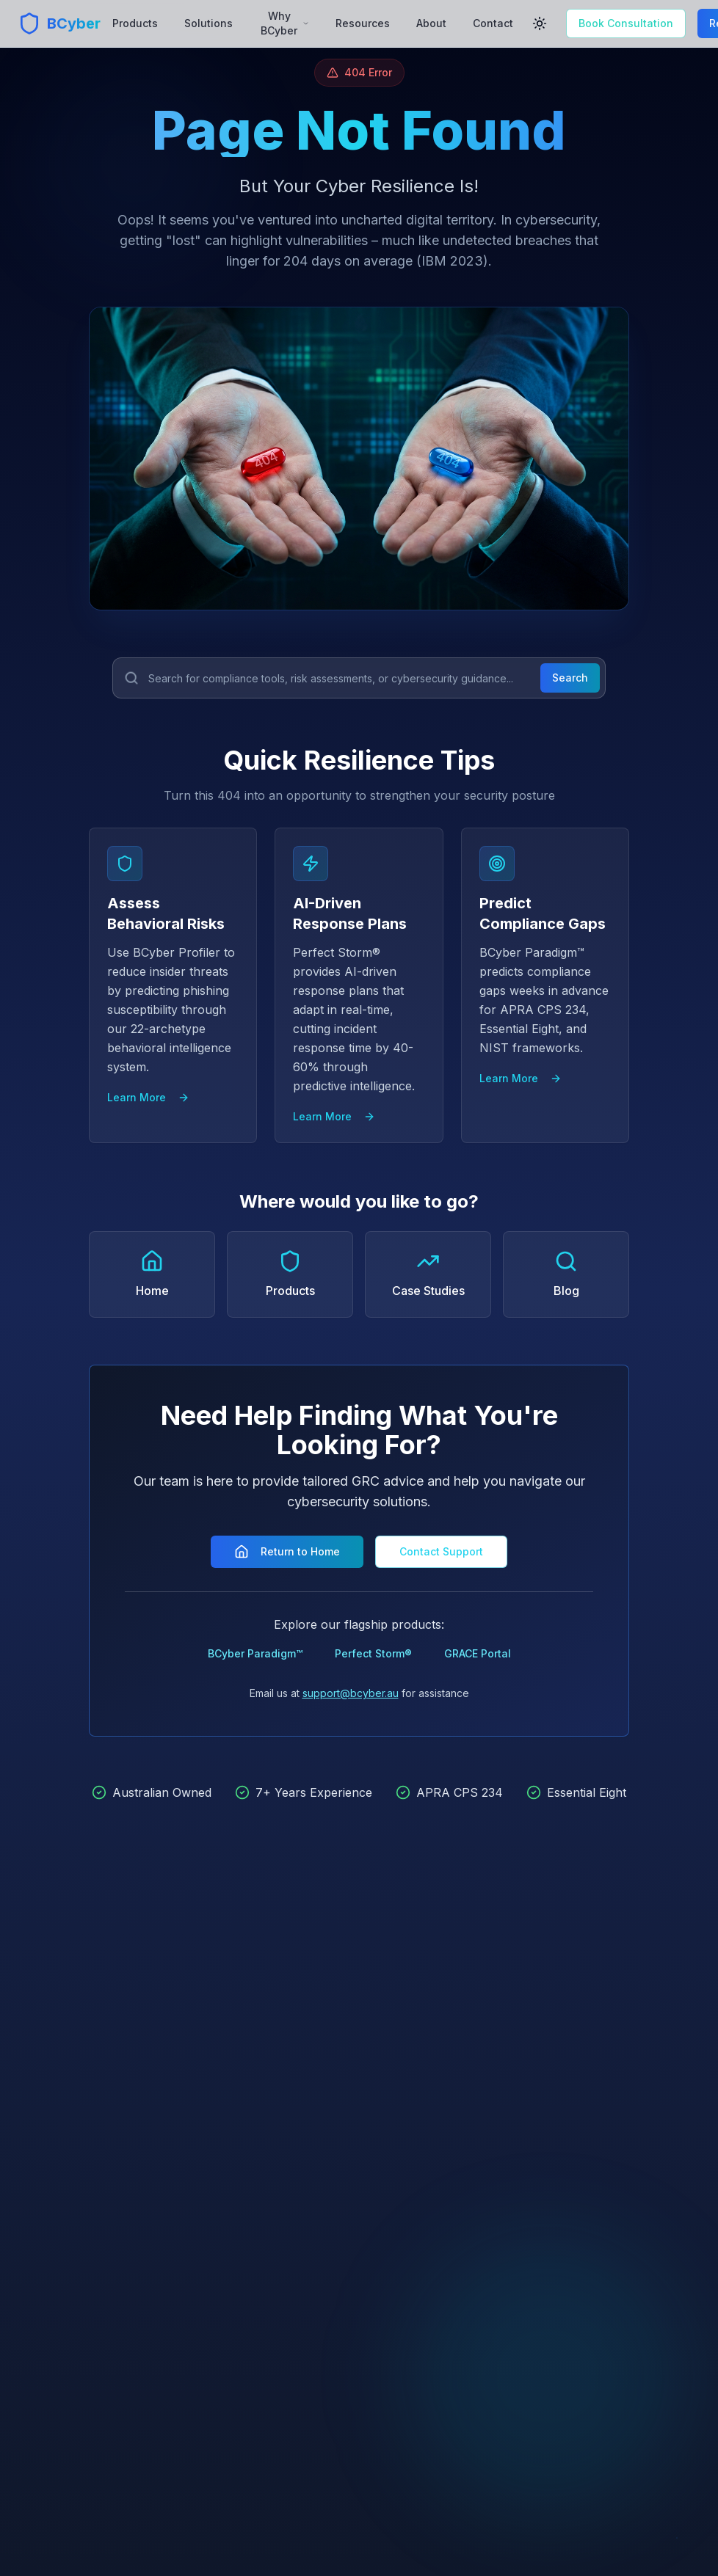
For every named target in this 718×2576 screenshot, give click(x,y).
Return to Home (287, 1551)
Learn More (148, 1097)
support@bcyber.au (350, 1693)
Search (570, 677)
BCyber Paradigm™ (255, 1653)
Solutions (208, 23)
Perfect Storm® (373, 1653)
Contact (493, 23)
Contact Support (441, 1551)
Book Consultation (626, 23)
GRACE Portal (477, 1653)
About (431, 23)
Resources (363, 23)
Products (135, 23)
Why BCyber (285, 23)
